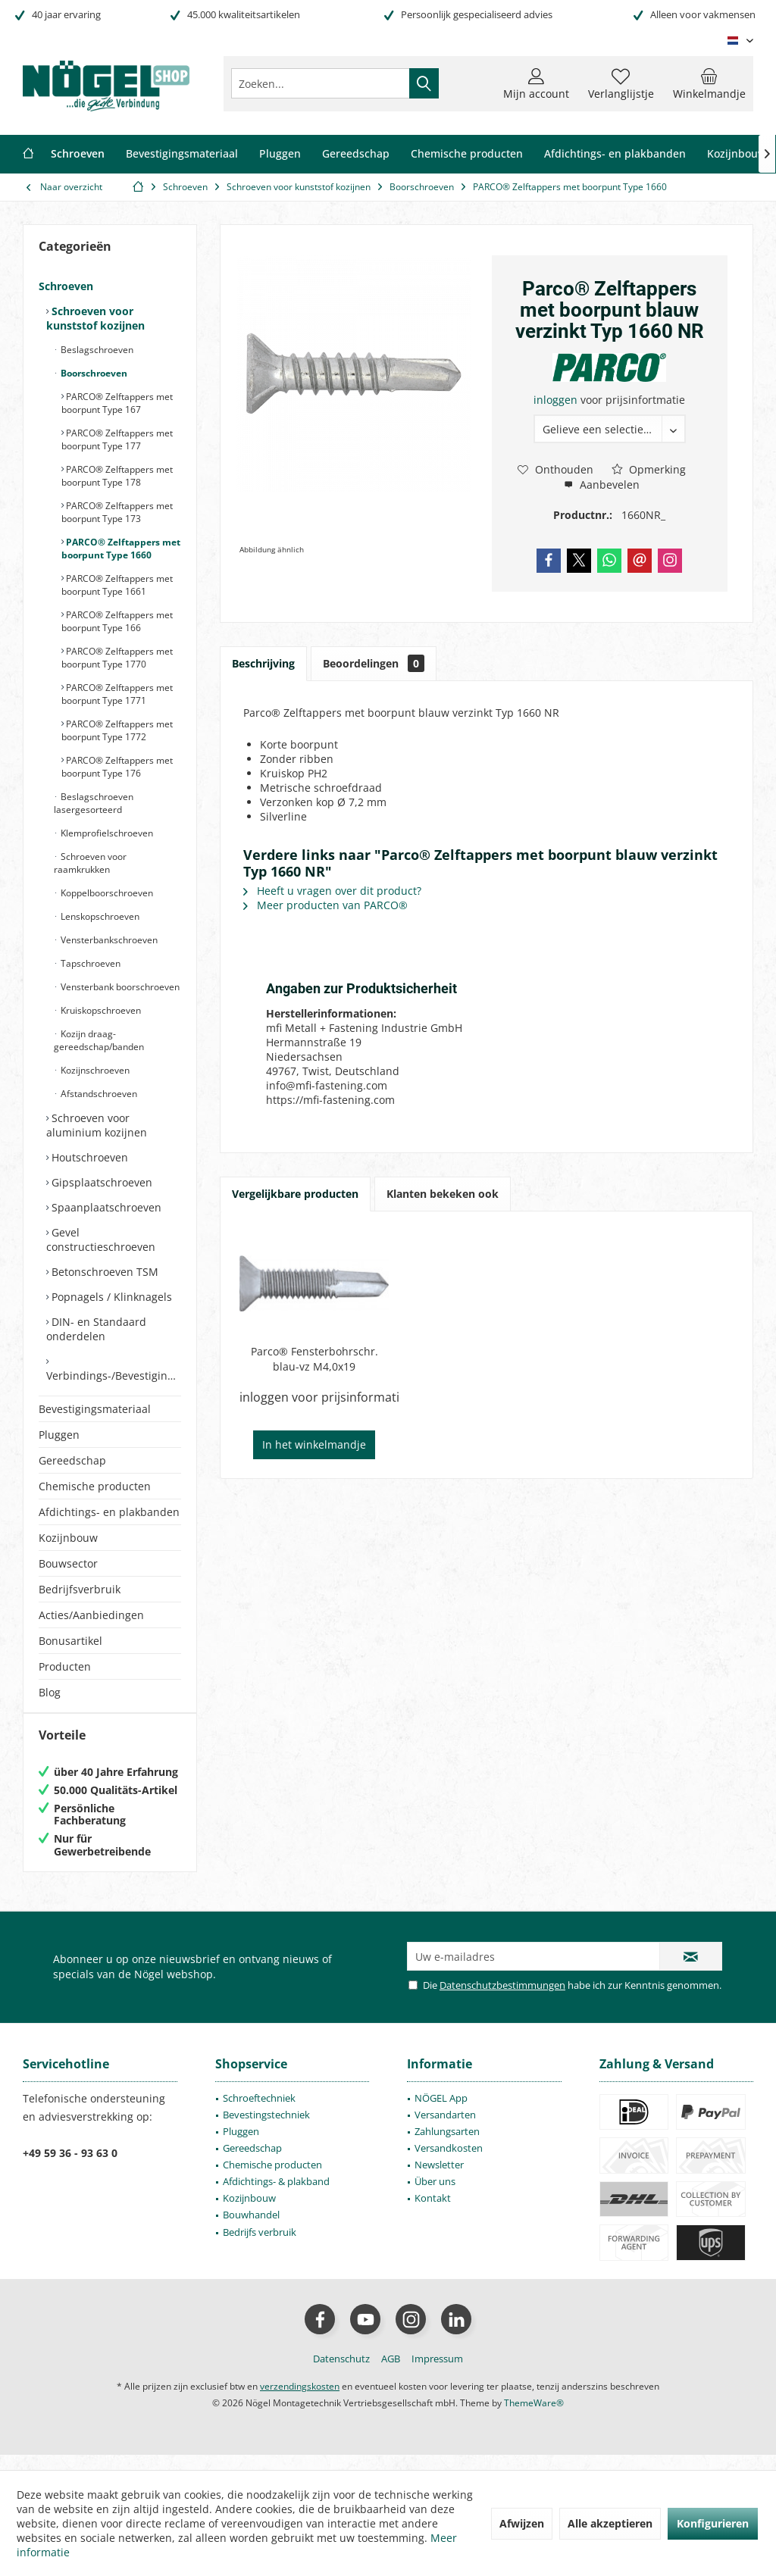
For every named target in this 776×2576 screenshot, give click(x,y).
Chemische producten (95, 1486)
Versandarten (445, 2130)
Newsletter (439, 2180)
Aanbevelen (602, 484)
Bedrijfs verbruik (259, 2247)
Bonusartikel (70, 1640)
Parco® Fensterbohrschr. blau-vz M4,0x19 (314, 1359)
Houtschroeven (88, 1157)
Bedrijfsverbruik (79, 1589)
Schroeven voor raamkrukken (90, 863)
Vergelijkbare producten (295, 1193)
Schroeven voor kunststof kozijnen (95, 318)
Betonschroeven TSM (103, 1272)
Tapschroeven (89, 963)
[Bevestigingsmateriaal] (182, 154)
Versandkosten (449, 2163)
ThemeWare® (534, 2418)
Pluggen (59, 1434)
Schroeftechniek (259, 2113)
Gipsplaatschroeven (100, 1182)
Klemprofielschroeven (105, 833)
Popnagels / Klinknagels (110, 1297)
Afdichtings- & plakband (276, 2196)
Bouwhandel (251, 2230)
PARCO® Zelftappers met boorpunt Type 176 (117, 767)
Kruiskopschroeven (99, 1010)
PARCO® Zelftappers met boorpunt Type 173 (117, 512)
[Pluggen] (280, 154)
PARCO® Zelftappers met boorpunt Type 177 (117, 439)
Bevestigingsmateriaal (95, 1409)
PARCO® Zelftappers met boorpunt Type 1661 (117, 585)
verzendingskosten (300, 2401)
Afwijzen (521, 2523)
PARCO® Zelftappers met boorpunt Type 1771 (117, 694)
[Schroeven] (77, 154)
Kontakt (433, 2213)
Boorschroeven (92, 373)
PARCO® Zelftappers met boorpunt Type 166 (117, 621)
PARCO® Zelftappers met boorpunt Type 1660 (120, 548)
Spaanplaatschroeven (104, 1207)
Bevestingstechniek (266, 2130)
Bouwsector (68, 1563)
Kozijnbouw (68, 1537)
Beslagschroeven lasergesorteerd (93, 803)
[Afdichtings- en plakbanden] (615, 154)
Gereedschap (72, 1460)
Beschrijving (263, 663)
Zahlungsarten (447, 2146)
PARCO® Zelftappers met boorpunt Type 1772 (117, 730)
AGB (390, 2374)
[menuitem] (709, 83)
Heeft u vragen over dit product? (332, 890)
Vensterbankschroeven (108, 939)
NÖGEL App (441, 2113)
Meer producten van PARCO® (325, 905)
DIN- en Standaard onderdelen (96, 1329)
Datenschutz (341, 2374)
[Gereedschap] (355, 154)
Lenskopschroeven (98, 916)
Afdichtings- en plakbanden (109, 1512)
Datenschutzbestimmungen (502, 2000)
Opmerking (649, 469)
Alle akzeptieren (610, 2523)
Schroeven (66, 286)
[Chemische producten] (467, 154)
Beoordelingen (373, 663)
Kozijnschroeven (94, 1070)
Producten (65, 1666)
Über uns (435, 2196)
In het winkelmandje (314, 1444)
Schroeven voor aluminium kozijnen (96, 1125)
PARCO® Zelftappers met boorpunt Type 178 (117, 476)
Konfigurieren (713, 2523)
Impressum (437, 2374)
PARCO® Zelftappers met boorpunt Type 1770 (117, 658)
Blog (50, 1692)
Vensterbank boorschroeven (119, 986)
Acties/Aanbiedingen (91, 1615)
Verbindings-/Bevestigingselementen (113, 1375)
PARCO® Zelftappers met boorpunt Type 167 (117, 403)
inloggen (557, 399)
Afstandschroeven (97, 1093)
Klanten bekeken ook (442, 1193)
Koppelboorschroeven (105, 892)
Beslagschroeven (95, 349)
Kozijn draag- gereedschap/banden (99, 1040)
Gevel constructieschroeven (100, 1239)
